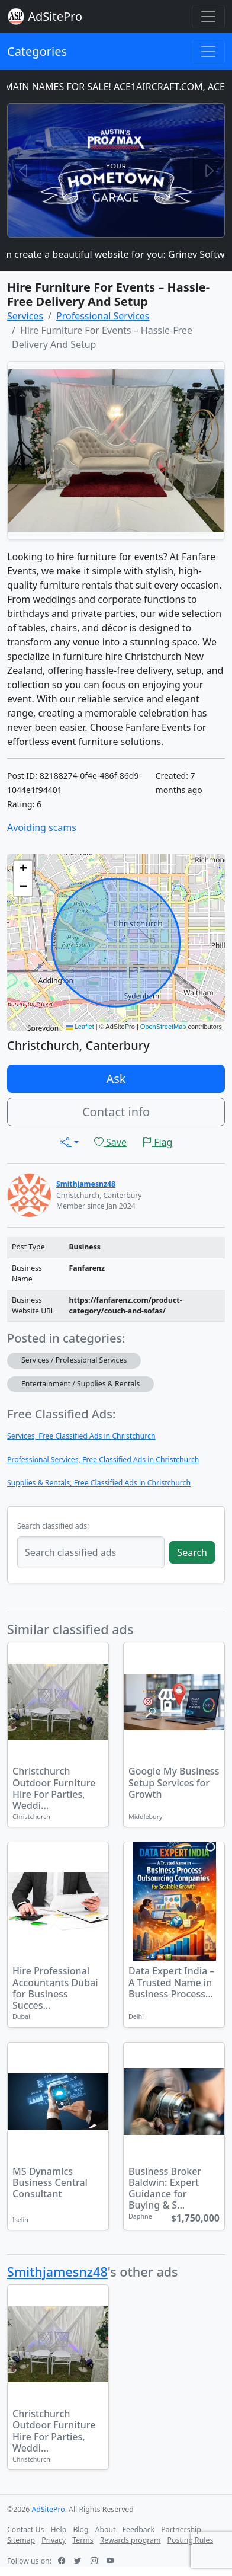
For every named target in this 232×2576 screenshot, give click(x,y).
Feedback (139, 2529)
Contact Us (25, 2529)
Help (59, 2529)
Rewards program (130, 2540)
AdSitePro (55, 16)
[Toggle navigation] (208, 16)
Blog (80, 2529)
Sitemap (21, 2540)
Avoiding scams (41, 827)
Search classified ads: (53, 1526)
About (105, 2529)
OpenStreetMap (163, 1026)
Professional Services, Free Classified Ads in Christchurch (103, 1460)
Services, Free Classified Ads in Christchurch (81, 1436)
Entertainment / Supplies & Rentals (80, 1384)
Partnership (181, 2529)
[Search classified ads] (91, 1552)
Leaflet (80, 1026)
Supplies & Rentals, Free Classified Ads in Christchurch (99, 1483)
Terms (82, 2540)
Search (192, 1552)
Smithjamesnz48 (57, 2271)
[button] (23, 869)
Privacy (53, 2540)
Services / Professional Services (74, 1360)
